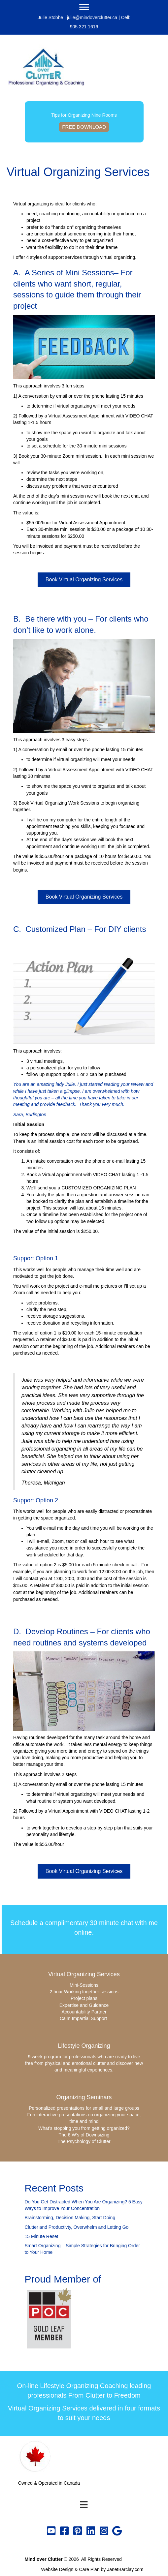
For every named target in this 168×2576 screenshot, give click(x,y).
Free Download (84, 127)
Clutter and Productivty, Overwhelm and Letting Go (77, 2227)
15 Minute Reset (41, 2236)
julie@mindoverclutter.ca (92, 17)
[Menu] (84, 7)
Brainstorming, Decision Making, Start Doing (70, 2217)
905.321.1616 (84, 26)
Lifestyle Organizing (84, 2045)
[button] (51, 2531)
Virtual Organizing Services (84, 1974)
